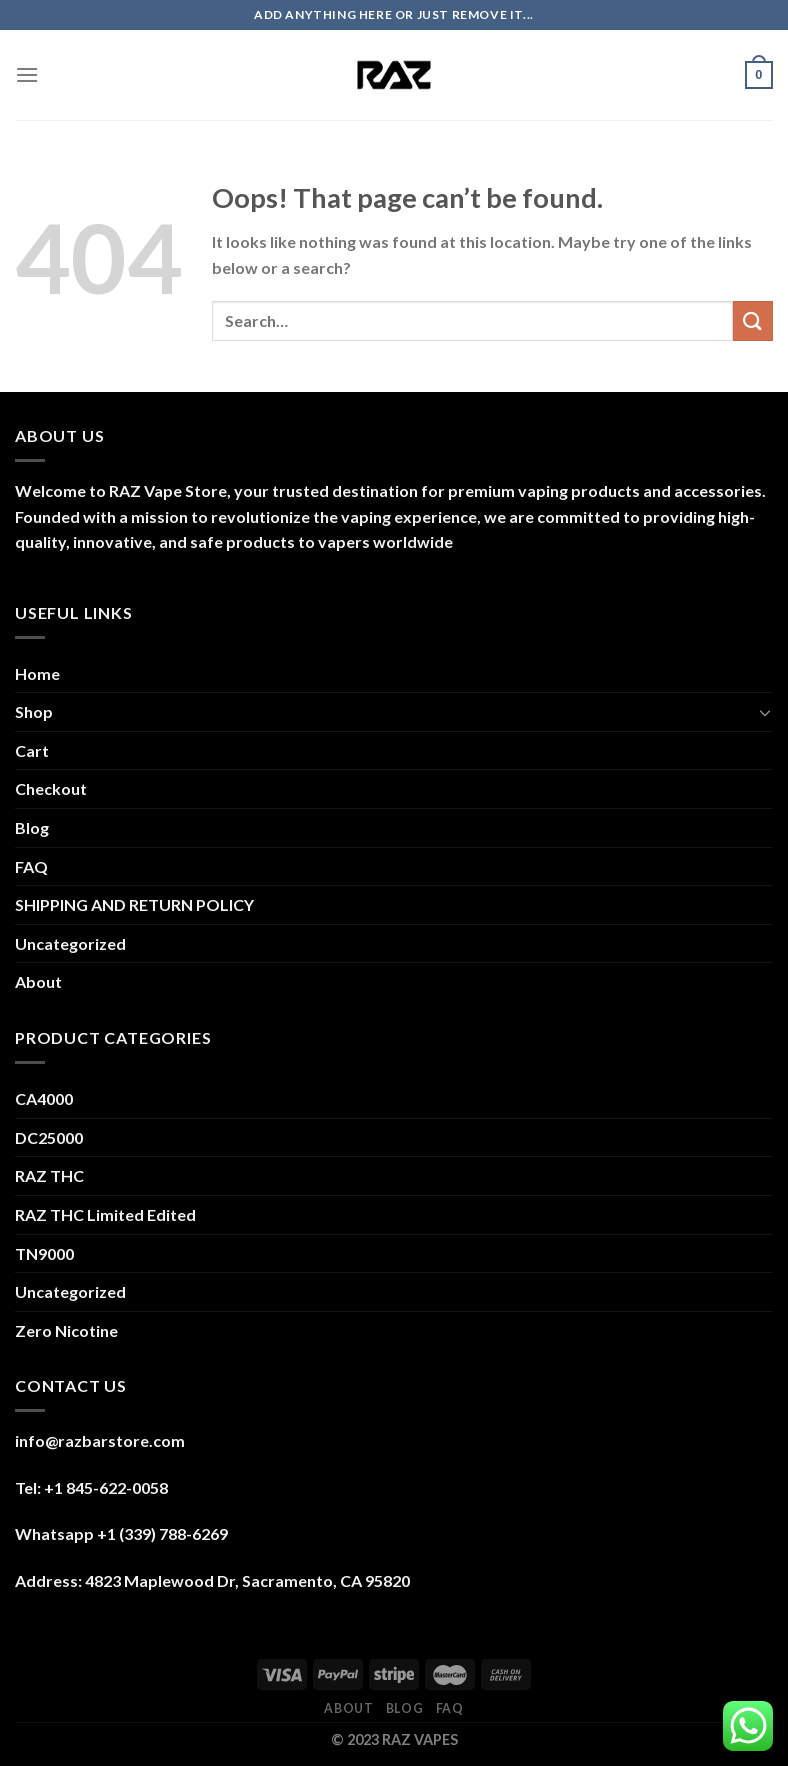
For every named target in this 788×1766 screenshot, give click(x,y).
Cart (32, 750)
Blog (32, 827)
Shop (34, 711)
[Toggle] (765, 712)
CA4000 (44, 1098)
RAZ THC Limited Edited (105, 1214)
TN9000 (44, 1253)
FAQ (31, 866)
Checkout (51, 788)
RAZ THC (49, 1175)
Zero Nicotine (66, 1330)
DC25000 (49, 1137)
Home (37, 673)
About (38, 981)
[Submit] (753, 320)
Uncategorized (70, 943)
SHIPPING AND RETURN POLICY (134, 904)
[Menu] (27, 74)
